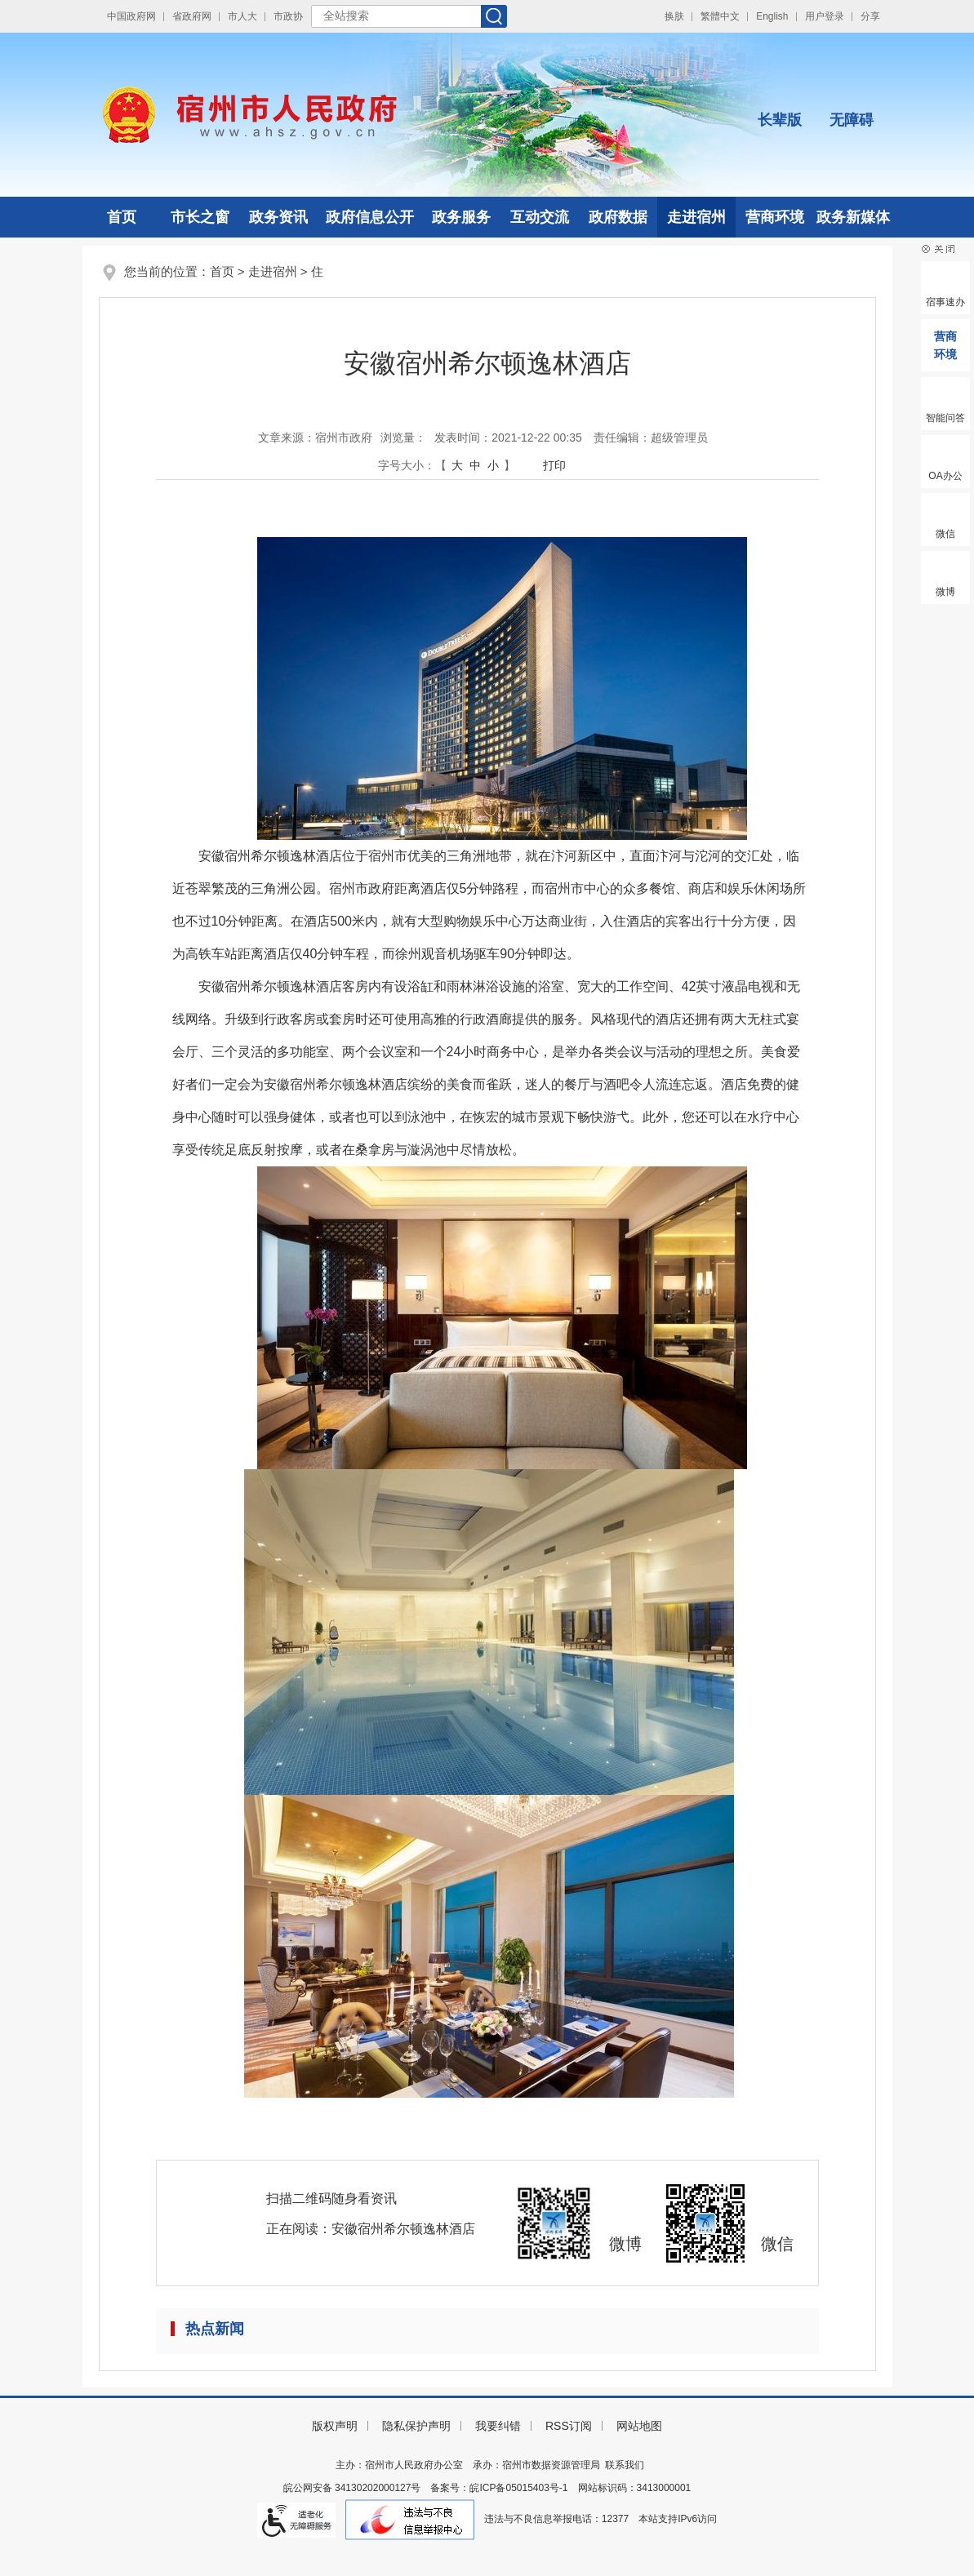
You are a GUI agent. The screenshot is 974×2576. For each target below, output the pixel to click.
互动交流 (539, 217)
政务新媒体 (853, 217)
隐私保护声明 (416, 2425)
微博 (945, 591)
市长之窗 (200, 217)
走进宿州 (696, 217)
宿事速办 (945, 302)
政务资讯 (278, 217)
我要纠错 (498, 2425)
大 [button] (457, 465)
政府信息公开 (370, 217)
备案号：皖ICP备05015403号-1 (498, 2488)
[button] (780, 106)
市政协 (288, 16)
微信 (945, 534)
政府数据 (618, 217)
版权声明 (335, 2425)
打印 (554, 465)
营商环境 (774, 217)
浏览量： (403, 437)
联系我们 (624, 2465)
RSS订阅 (568, 2425)
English (772, 16)
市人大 (242, 16)
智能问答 (945, 418)
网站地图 (639, 2425)
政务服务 (461, 217)
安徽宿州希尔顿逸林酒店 (403, 2229)
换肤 (674, 16)
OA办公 (945, 476)
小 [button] (493, 465)
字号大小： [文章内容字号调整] (406, 465)
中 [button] (475, 465)
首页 (121, 217)
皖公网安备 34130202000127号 (352, 2488)
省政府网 (191, 16)
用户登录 (824, 16)
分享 (870, 16)
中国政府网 (131, 16)
